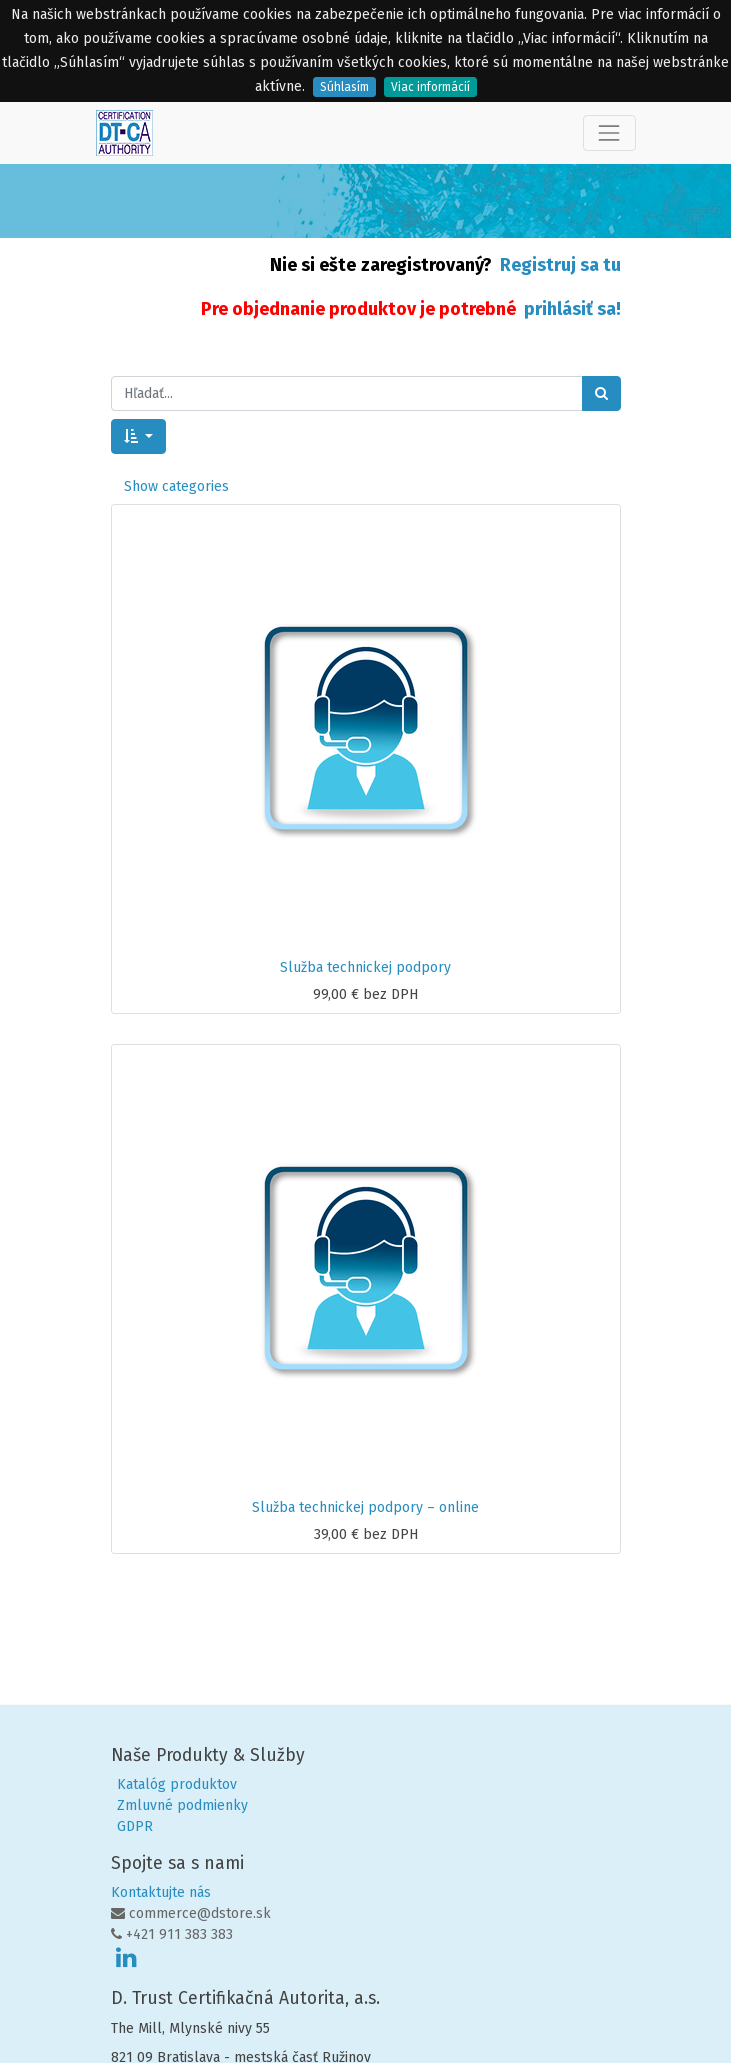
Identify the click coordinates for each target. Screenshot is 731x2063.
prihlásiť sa (570, 309)
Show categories (176, 486)
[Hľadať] (601, 393)
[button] (139, 436)
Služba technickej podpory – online (365, 1507)
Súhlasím (344, 87)
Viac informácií (430, 87)
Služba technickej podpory (365, 967)
